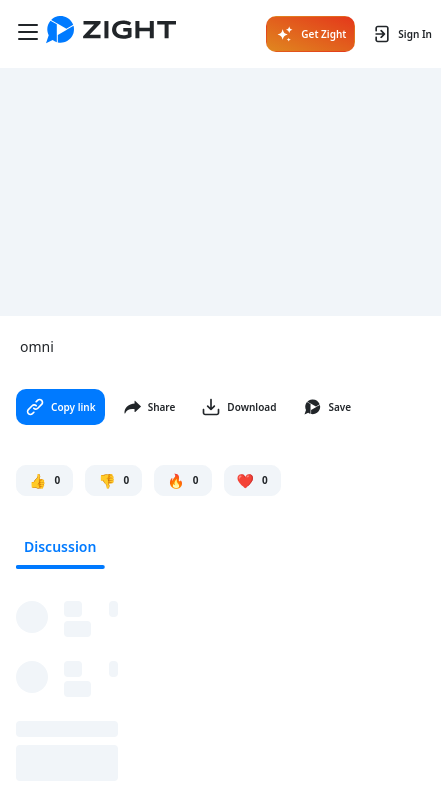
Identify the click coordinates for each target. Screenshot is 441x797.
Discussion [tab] (60, 546)
